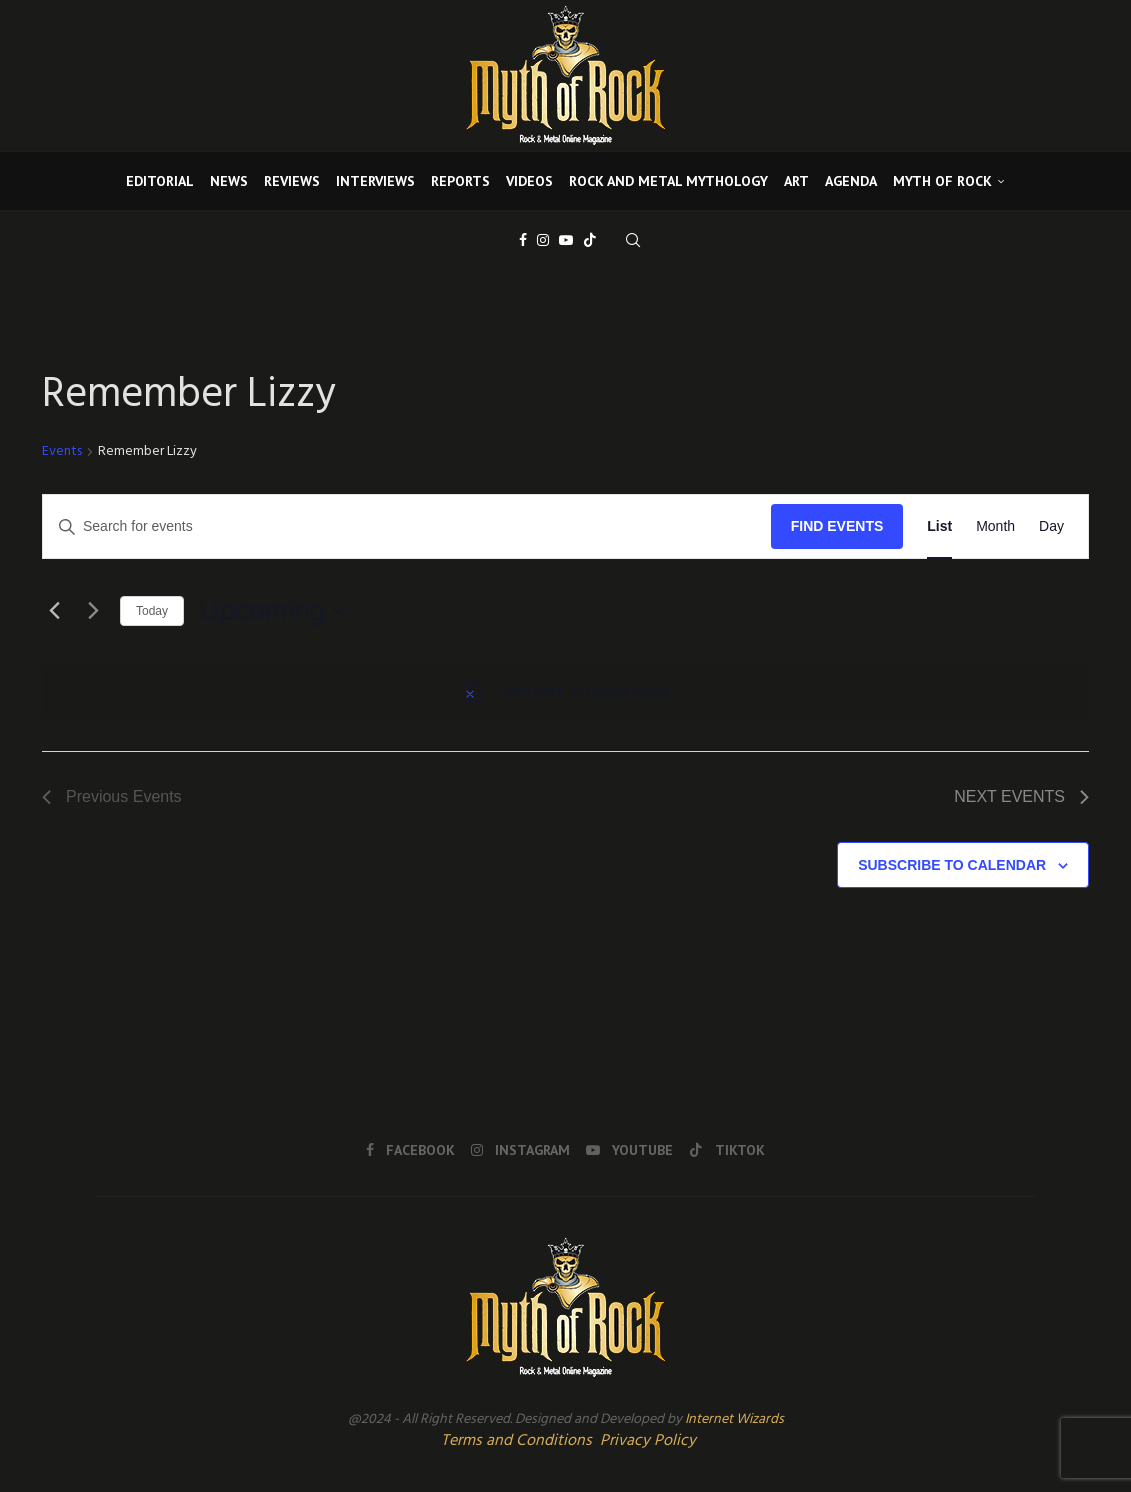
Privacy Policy (648, 1441)
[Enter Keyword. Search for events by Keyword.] (407, 526)
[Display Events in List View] (939, 526)
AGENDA (851, 181)
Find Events (837, 526)
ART (796, 181)
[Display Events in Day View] (1051, 526)
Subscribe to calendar (952, 865)
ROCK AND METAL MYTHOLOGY (668, 181)
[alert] (565, 691)
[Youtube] (566, 240)
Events (62, 452)
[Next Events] (93, 611)
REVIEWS (292, 181)
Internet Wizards (734, 1419)
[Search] (633, 240)
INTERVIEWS (375, 181)
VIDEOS (529, 181)
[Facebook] (523, 240)
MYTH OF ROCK (942, 181)
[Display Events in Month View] (995, 526)
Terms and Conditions (516, 1441)
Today (152, 611)
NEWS (229, 181)
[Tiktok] (590, 240)
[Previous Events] (54, 611)
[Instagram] (543, 240)
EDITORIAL (160, 181)
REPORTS (460, 181)
